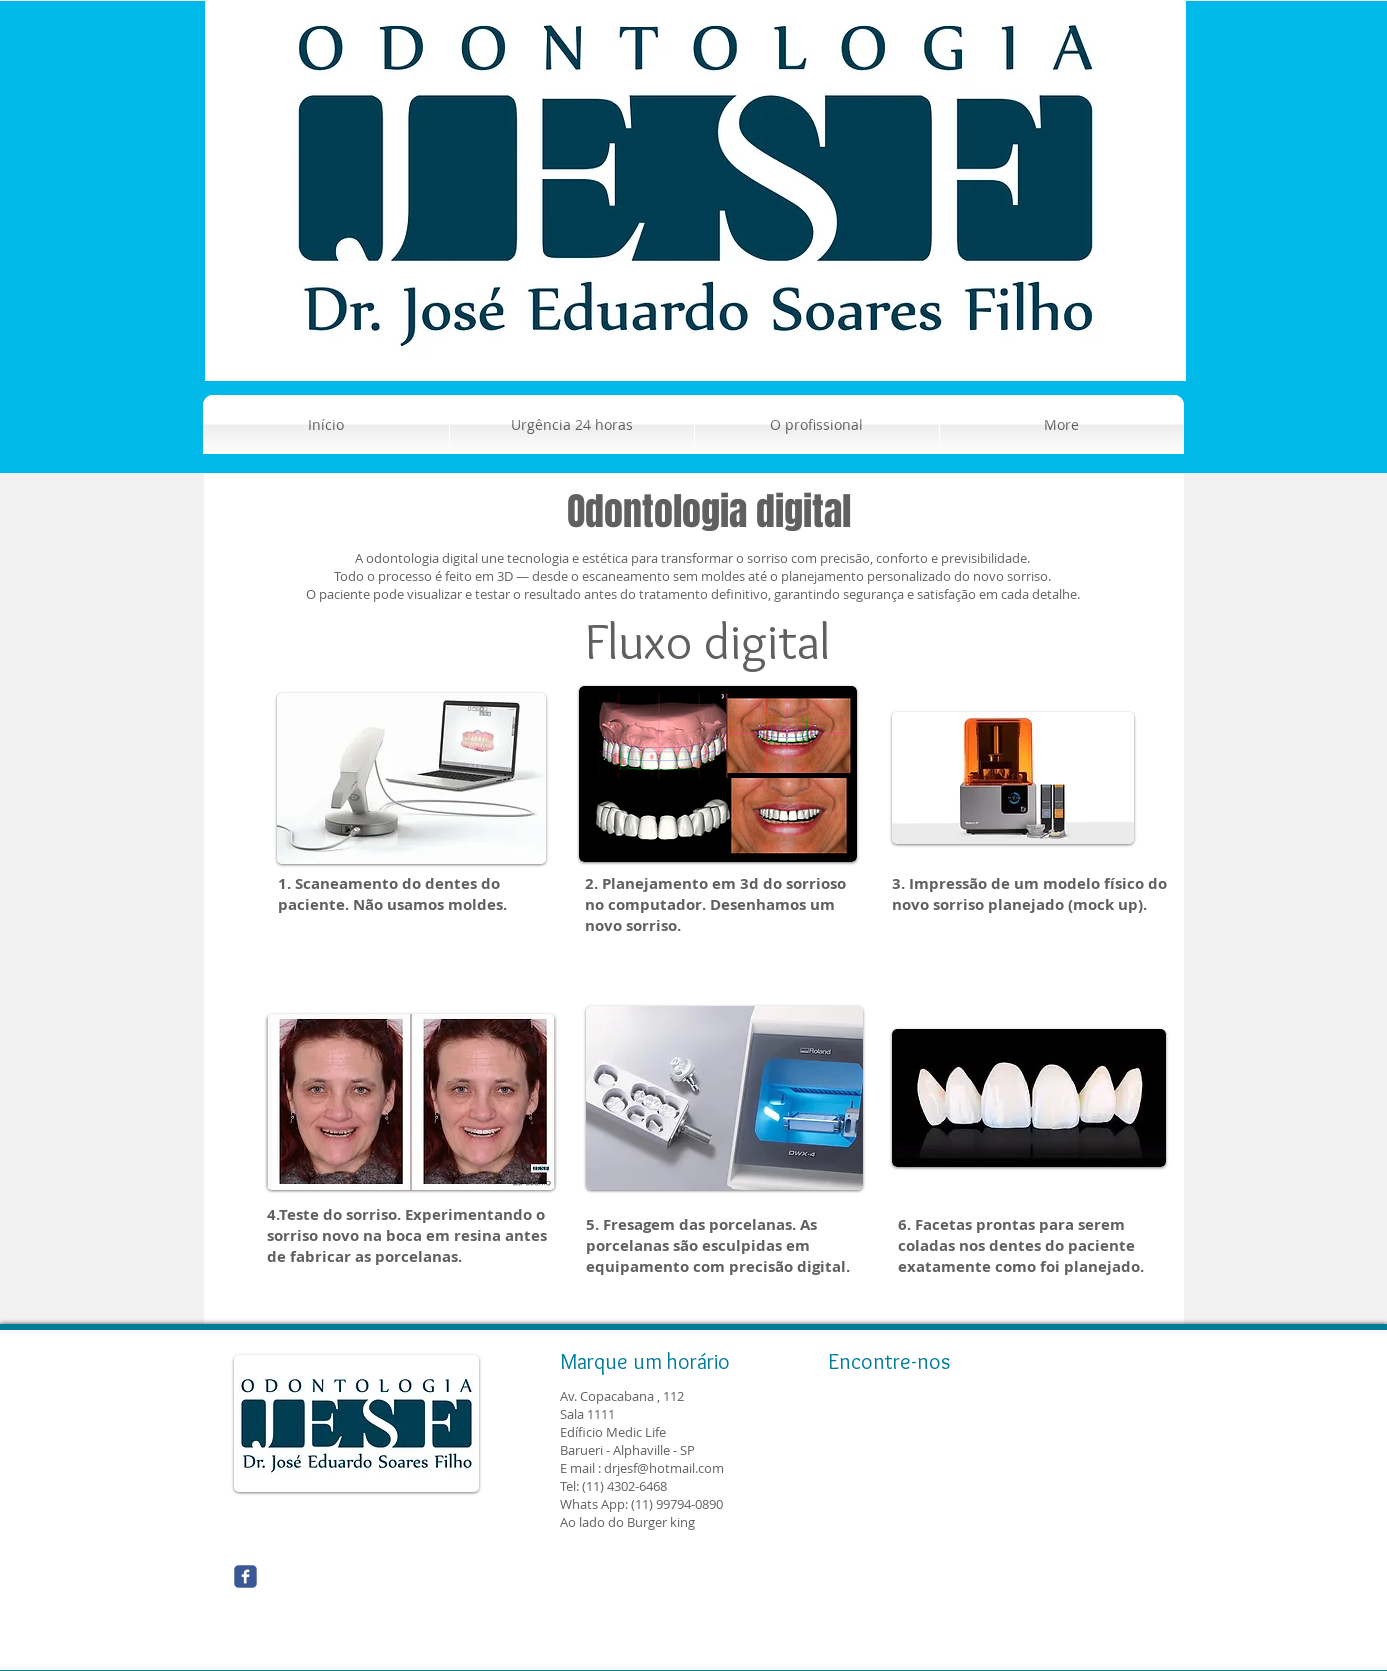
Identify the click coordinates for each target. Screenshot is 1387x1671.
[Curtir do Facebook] (394, 1585)
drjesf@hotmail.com (664, 1468)
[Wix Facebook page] (245, 1576)
